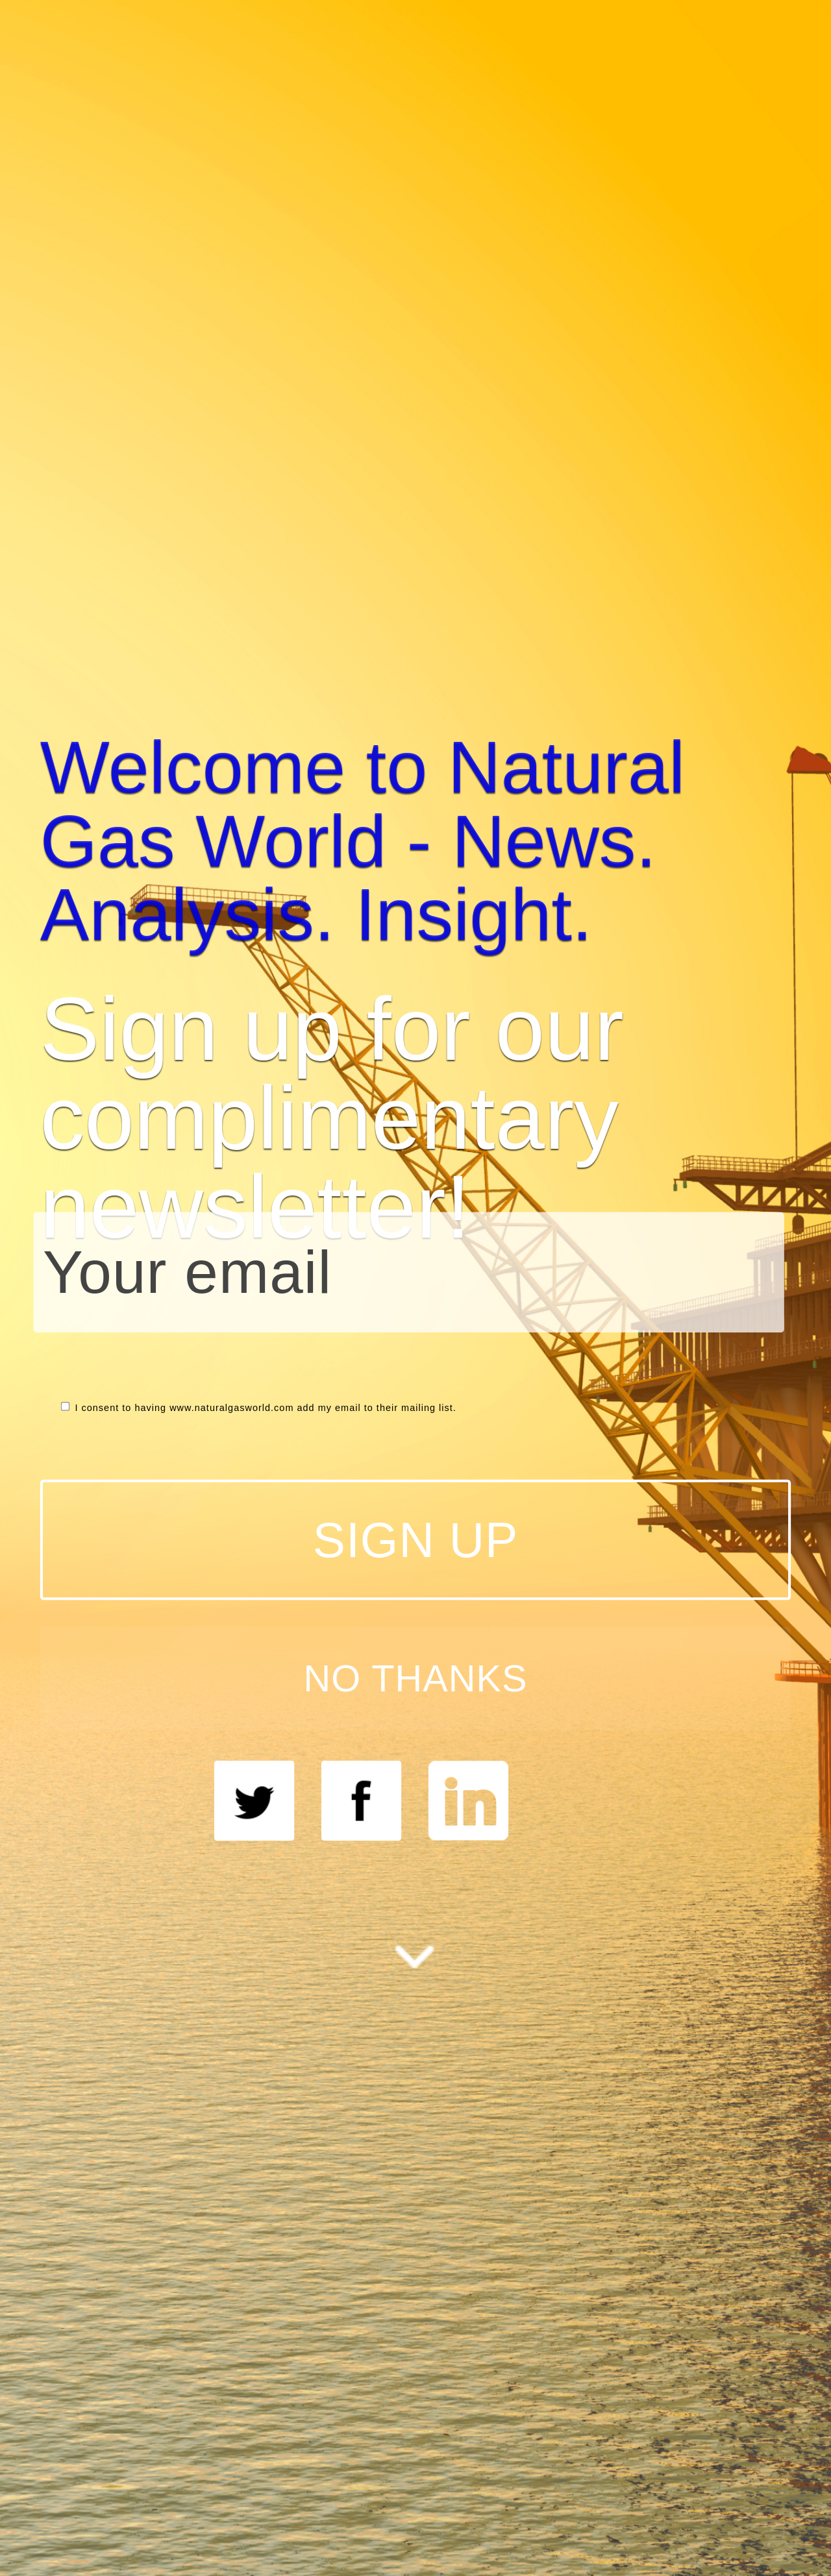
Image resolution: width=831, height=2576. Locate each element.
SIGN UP (713, 1468)
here (558, 1318)
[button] (577, 1117)
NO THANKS (712, 1504)
